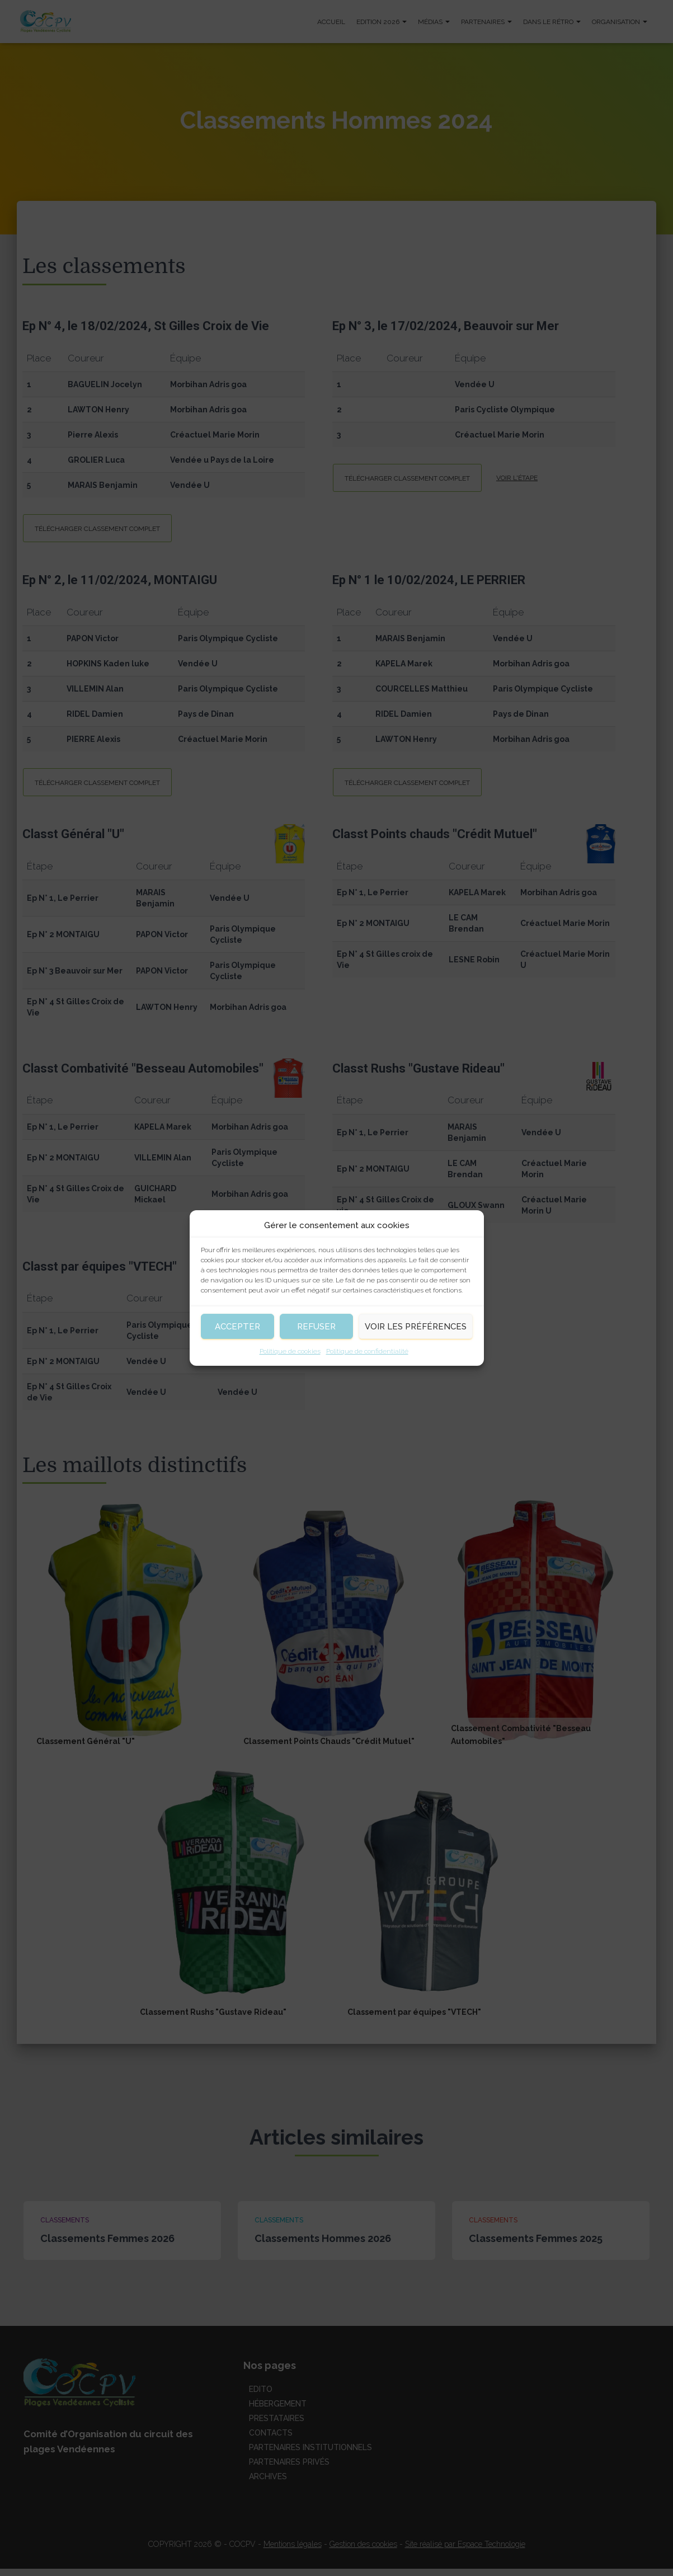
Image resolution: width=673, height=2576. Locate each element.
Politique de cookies (290, 1351)
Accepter (237, 1327)
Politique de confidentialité (367, 1351)
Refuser (316, 1327)
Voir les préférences (416, 1327)
